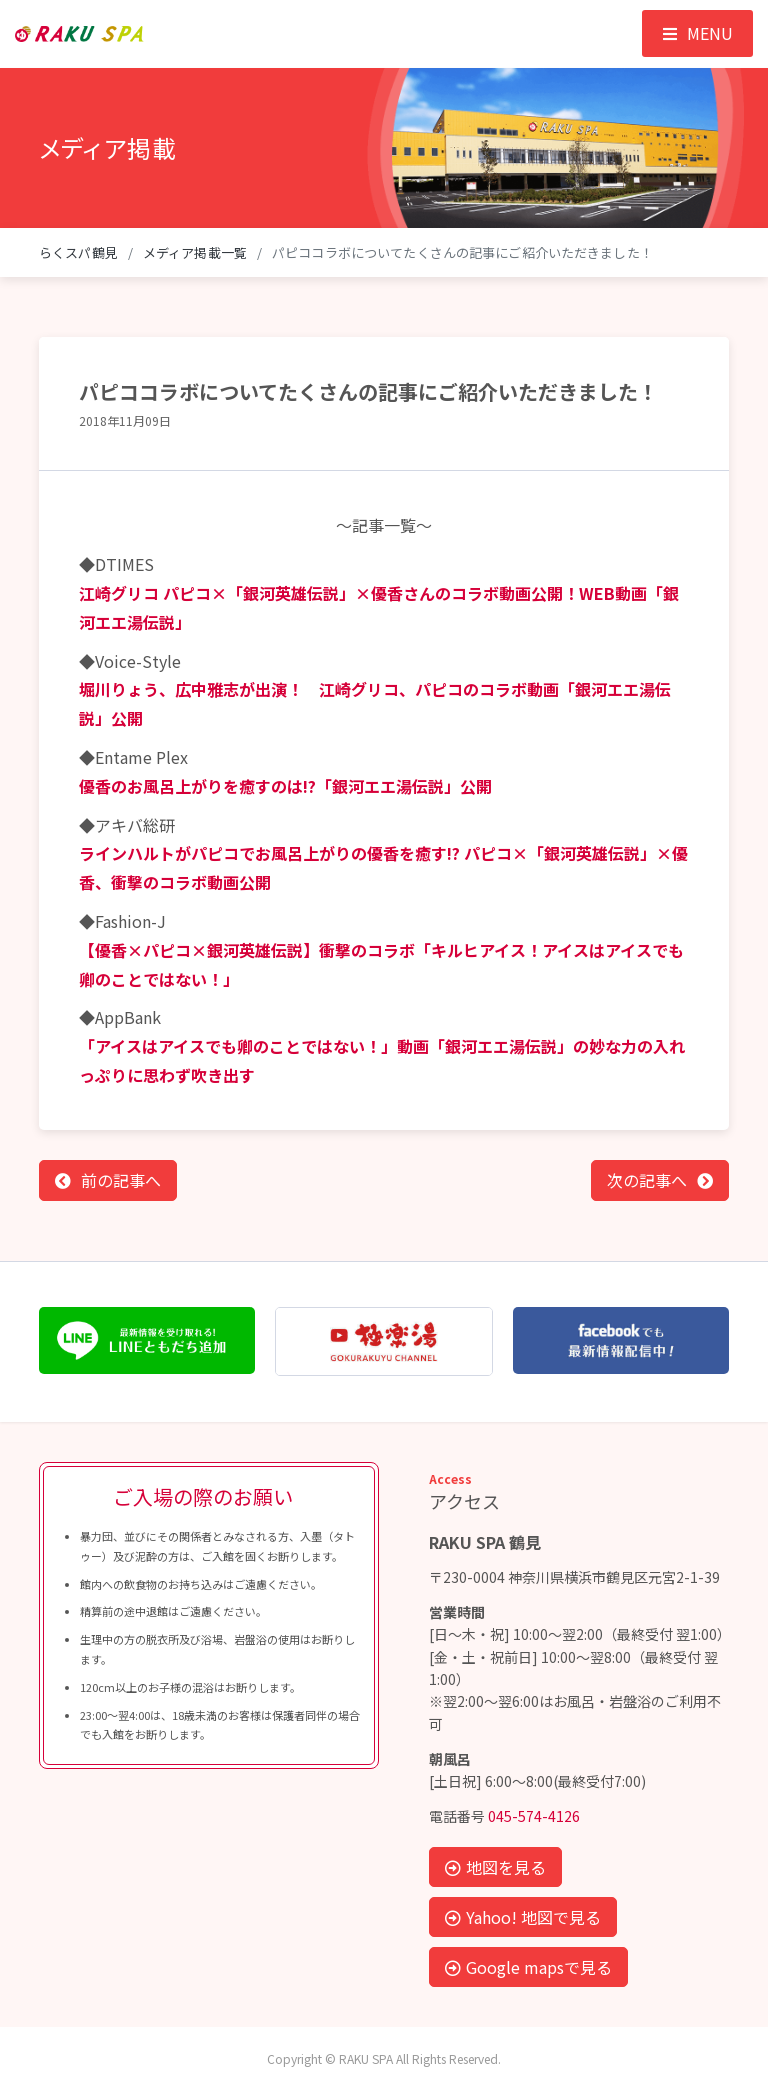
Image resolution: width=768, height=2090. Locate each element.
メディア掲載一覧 (195, 252)
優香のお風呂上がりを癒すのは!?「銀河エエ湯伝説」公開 (285, 786)
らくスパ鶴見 (78, 252)
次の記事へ (647, 1180)
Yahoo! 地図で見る (523, 1917)
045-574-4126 (534, 1816)
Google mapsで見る (528, 1967)
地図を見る (495, 1867)
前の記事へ (121, 1180)
